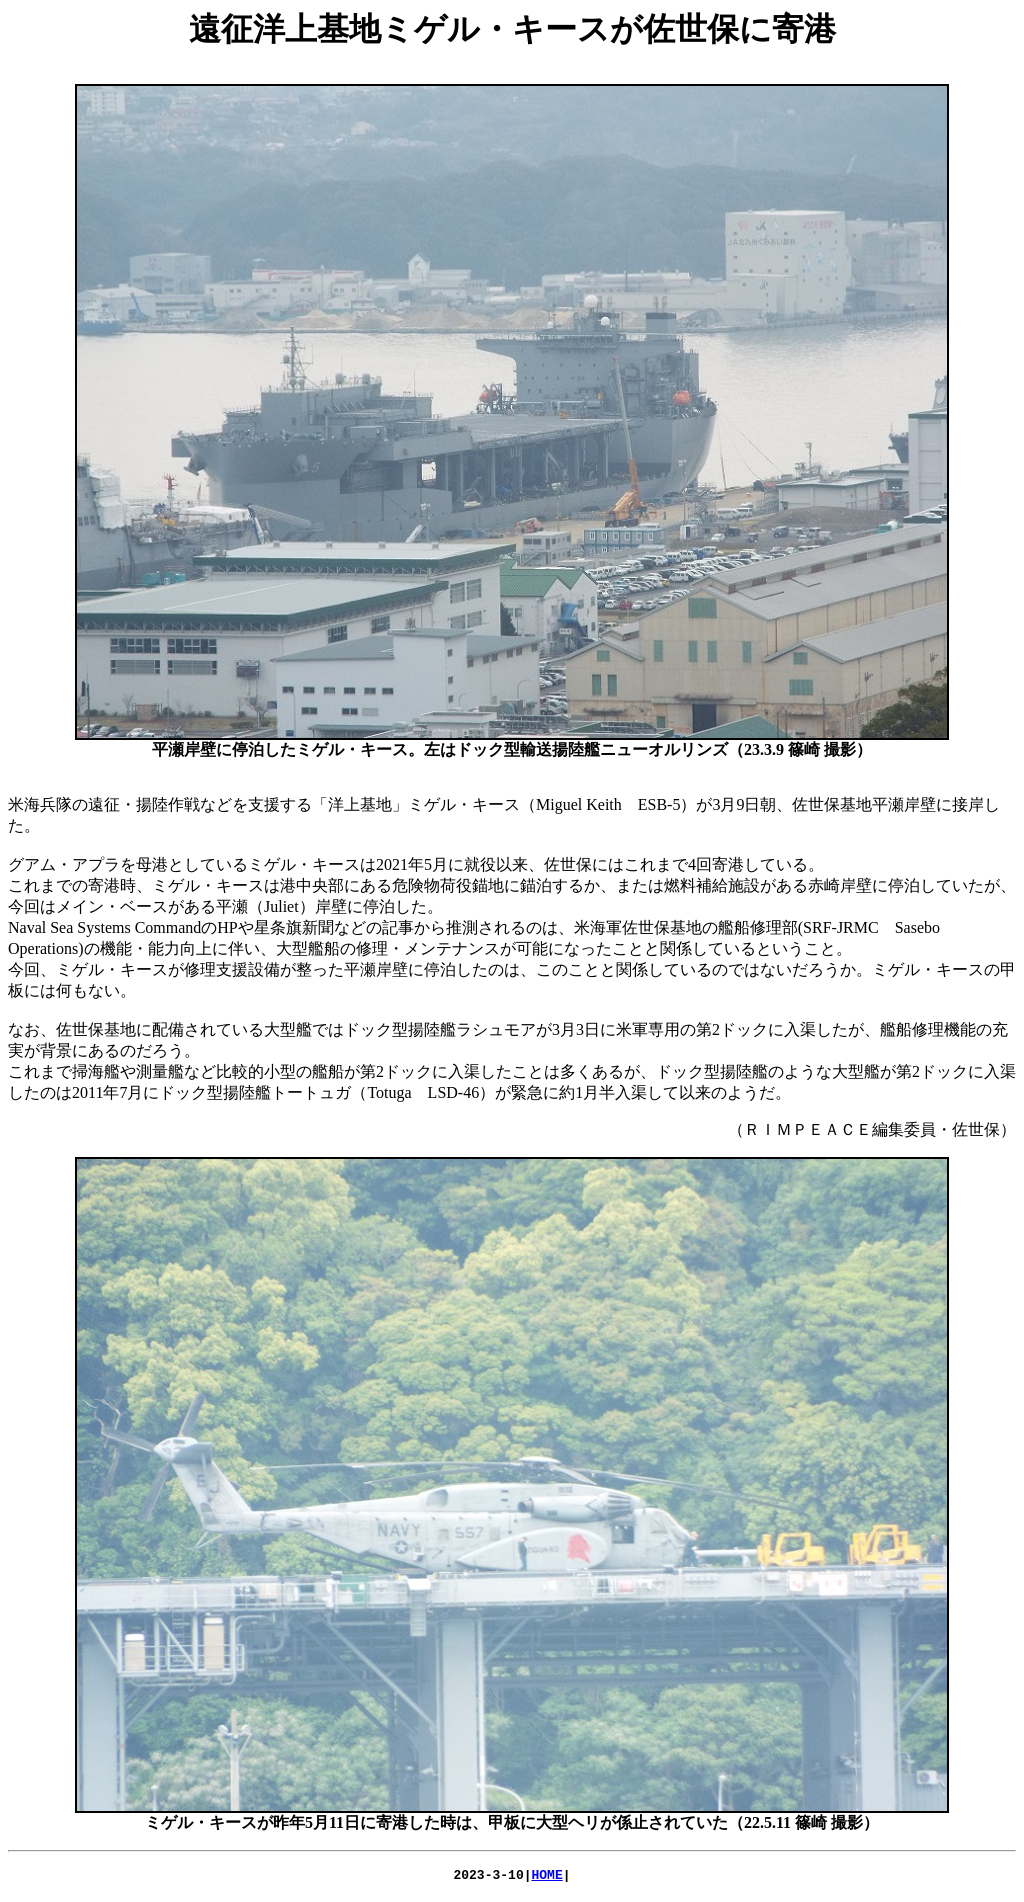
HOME (547, 1877)
